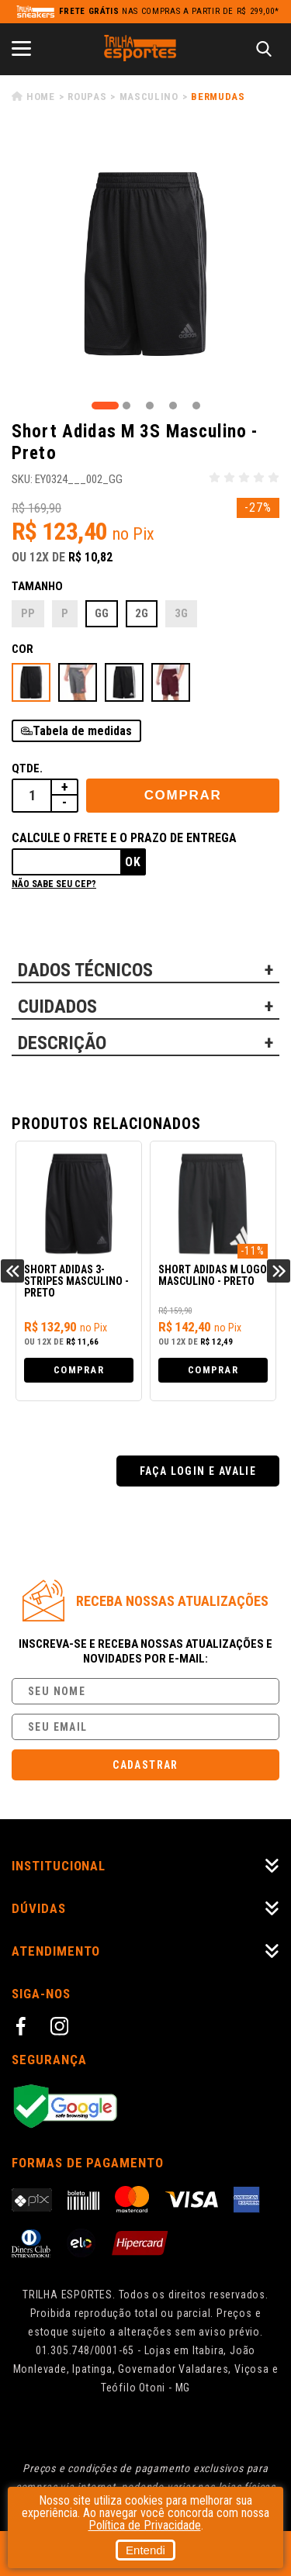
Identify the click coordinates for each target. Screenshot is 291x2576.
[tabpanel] (145, 264)
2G (141, 613)
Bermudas (217, 96)
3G (181, 613)
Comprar (183, 795)
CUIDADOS (57, 1006)
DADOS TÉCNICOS (85, 970)
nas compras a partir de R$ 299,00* (169, 11)
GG (102, 613)
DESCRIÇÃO (62, 1043)
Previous (12, 1271)
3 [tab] (150, 405)
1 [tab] (105, 405)
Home (40, 96)
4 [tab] (173, 405)
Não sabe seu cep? (54, 884)
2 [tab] (126, 405)
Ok (133, 862)
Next (278, 1271)
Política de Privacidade (144, 2525)
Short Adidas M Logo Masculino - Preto (212, 1275)
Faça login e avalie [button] (198, 1471)
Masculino (149, 96)
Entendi (145, 2550)
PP (28, 613)
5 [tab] (196, 405)
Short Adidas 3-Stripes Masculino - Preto (76, 1281)
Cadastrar (145, 1765)
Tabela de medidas (82, 730)
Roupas (87, 96)
